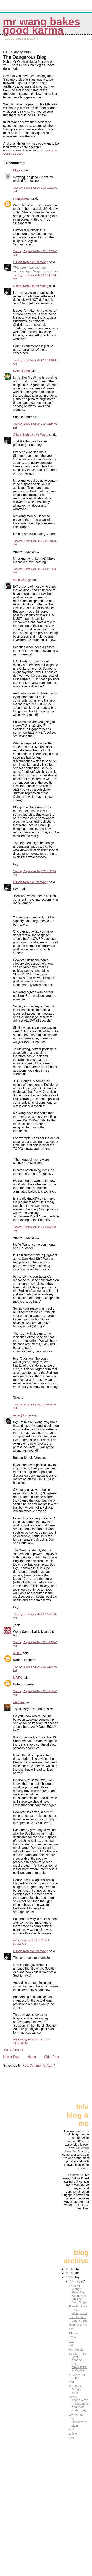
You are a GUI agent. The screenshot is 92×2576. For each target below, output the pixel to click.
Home (32, 2056)
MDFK (17, 1653)
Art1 (71, 2437)
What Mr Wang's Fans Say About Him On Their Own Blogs (77, 2294)
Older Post (51, 2056)
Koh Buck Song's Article (75, 2389)
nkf (71, 2345)
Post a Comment (13, 2049)
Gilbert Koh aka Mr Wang (30, 262)
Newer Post (11, 2056)
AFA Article (76, 2349)
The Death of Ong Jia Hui (78, 2318)
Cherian (74, 2333)
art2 (71, 2329)
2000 (69, 2277)
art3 (71, 2429)
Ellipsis (18, 170)
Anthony (19, 1702)
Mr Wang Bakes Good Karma (41, 25)
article (73, 2433)
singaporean (21, 198)
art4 (71, 2382)
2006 (69, 2269)
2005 (69, 2273)
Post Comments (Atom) (38, 2065)
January (75, 2281)
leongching (76, 2414)
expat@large (22, 580)
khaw (72, 2337)
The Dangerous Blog (77, 2422)
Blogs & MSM (78, 2324)
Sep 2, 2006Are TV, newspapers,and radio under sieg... (79, 2403)
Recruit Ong (21, 371)
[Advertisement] (76, 2083)
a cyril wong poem (77, 2376)
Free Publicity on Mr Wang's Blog (78, 2310)
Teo (71, 2341)
